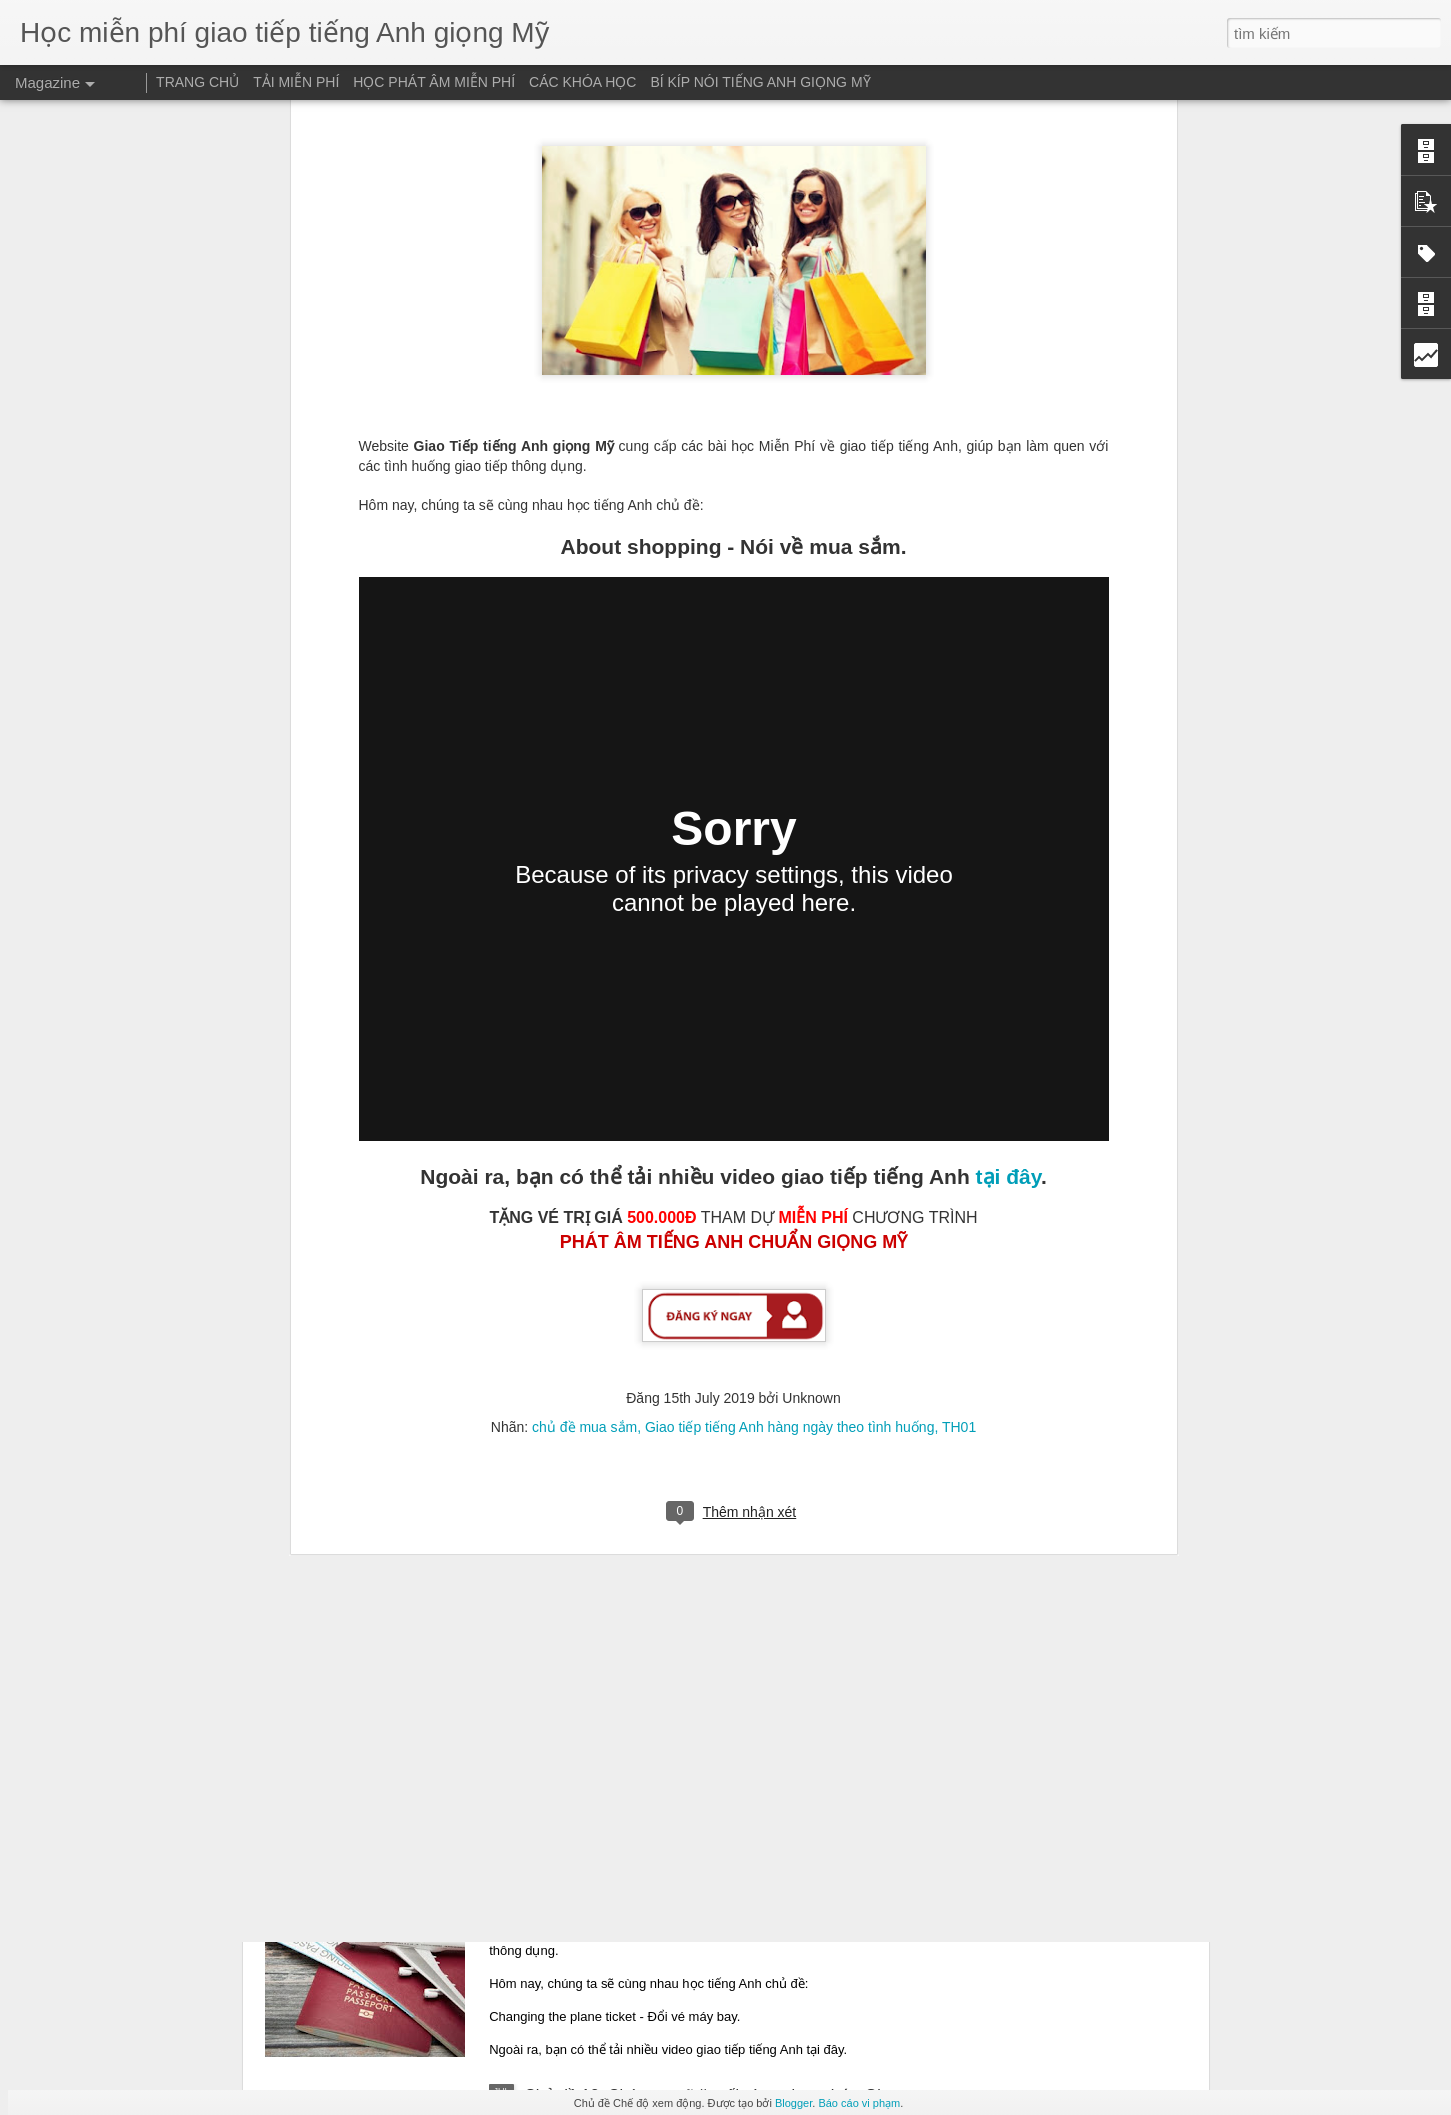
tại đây (1008, 813)
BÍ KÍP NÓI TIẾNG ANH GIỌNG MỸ (760, 82)
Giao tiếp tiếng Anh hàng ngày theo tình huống (789, 1064)
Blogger (793, 2103)
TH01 (959, 1064)
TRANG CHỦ (197, 82)
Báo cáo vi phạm (859, 2103)
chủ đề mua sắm (584, 1064)
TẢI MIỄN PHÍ (296, 82)
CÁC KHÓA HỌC (582, 82)
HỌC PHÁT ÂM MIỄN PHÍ (434, 82)
